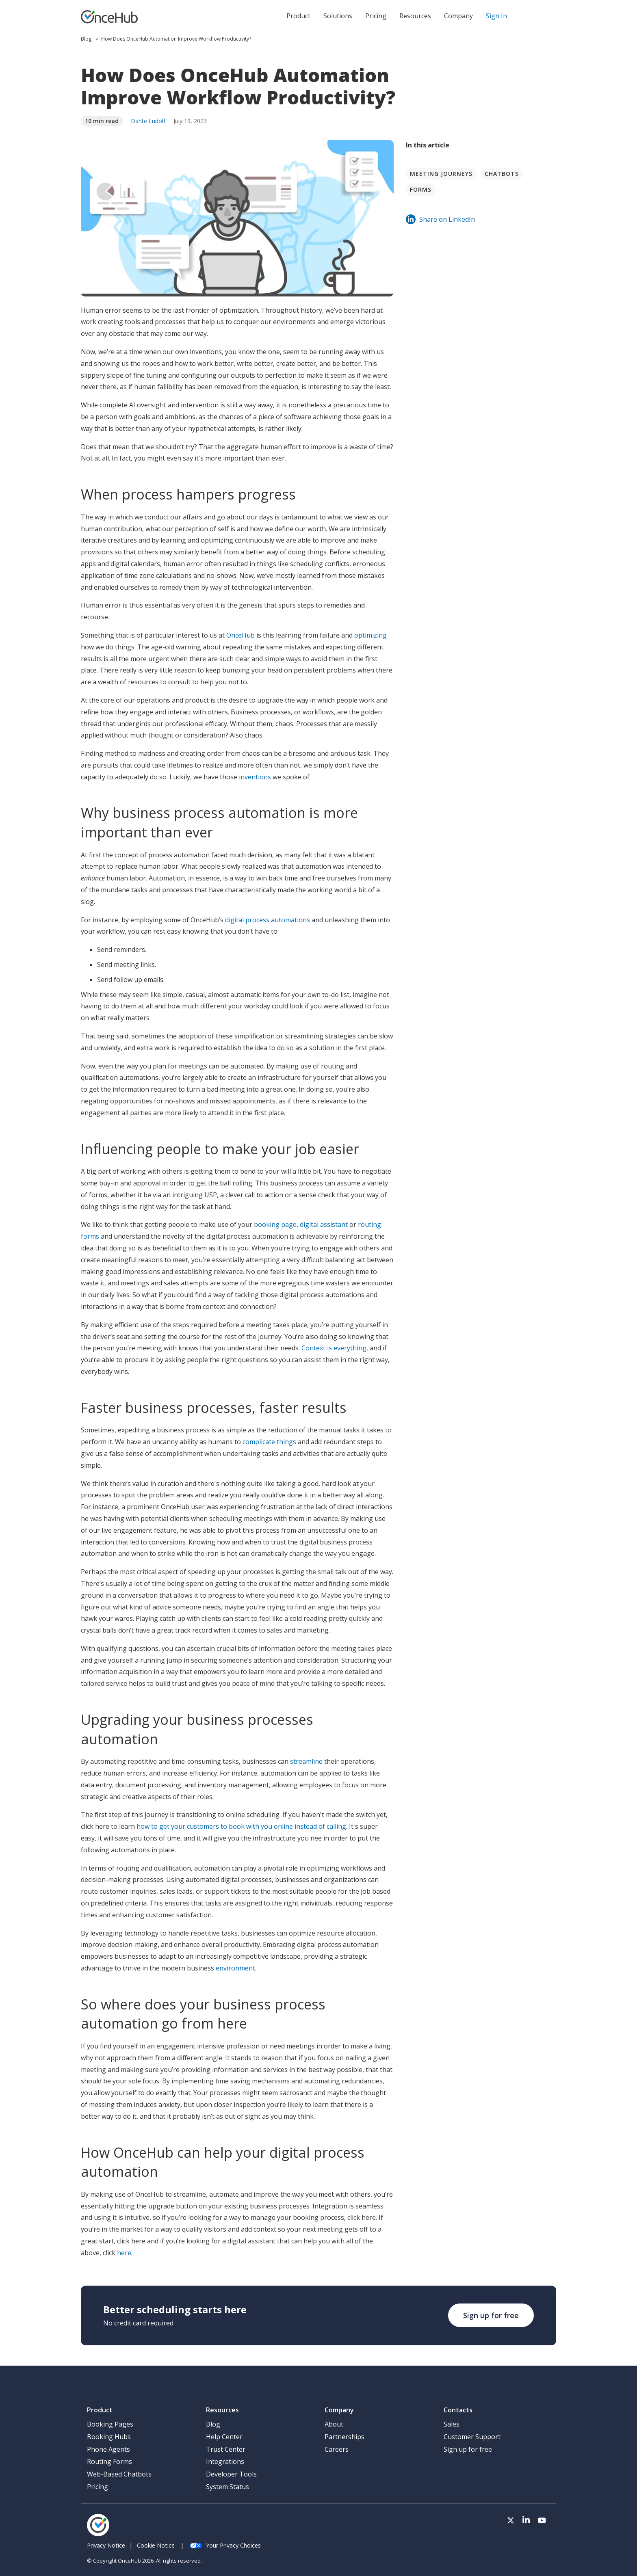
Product (298, 15)
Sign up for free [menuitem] (468, 2449)
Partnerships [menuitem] (344, 2436)
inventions (256, 776)
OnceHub (241, 635)
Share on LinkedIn (440, 219)
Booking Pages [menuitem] (110, 2424)
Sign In (496, 15)
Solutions (337, 15)
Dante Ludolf (148, 121)
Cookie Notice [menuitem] (156, 2545)
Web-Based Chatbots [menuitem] (119, 2474)
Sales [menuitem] (451, 2424)
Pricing (375, 15)
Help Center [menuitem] (224, 2436)
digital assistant (324, 1224)
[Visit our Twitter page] (510, 2521)
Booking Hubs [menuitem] (109, 2436)
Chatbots (502, 173)
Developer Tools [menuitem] (231, 2474)
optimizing (370, 635)
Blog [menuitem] (213, 2424)
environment (235, 1968)
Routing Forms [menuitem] (109, 2461)
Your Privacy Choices (225, 2545)
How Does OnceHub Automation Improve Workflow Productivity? (176, 38)
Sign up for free (491, 2315)
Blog (87, 38)
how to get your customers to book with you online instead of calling (241, 1826)
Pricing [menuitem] (97, 2486)
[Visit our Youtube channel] (542, 2521)
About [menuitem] (334, 2424)
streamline (307, 1761)
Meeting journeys (441, 173)
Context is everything (333, 1347)
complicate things (269, 1441)
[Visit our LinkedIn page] (526, 2521)
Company (458, 15)
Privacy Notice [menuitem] (106, 2545)
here (124, 2252)
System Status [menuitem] (227, 2486)
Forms (420, 189)
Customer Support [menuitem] (472, 2436)
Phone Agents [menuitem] (108, 2449)
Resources (415, 15)
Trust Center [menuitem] (225, 2449)
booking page (275, 1224)
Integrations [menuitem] (225, 2461)
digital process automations (267, 919)
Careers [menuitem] (337, 2449)
